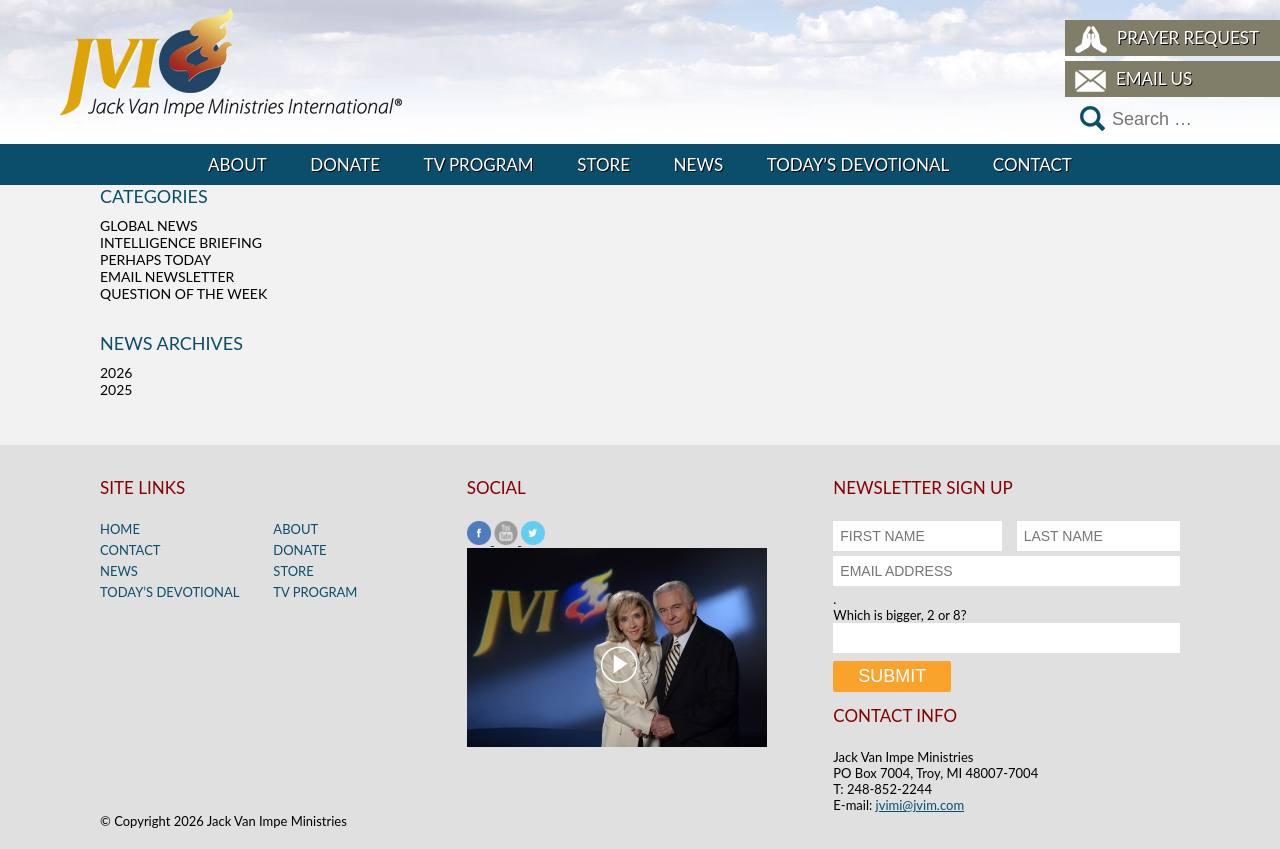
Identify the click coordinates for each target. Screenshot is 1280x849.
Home (120, 529)
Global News (149, 225)
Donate (345, 164)
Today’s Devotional (858, 164)
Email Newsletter (167, 276)
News (699, 164)
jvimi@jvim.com (920, 805)
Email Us (1154, 78)
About (237, 164)
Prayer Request (1188, 37)
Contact (1032, 164)
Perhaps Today (155, 259)
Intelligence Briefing (181, 242)
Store (603, 164)
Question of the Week (183, 293)
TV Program (479, 164)
